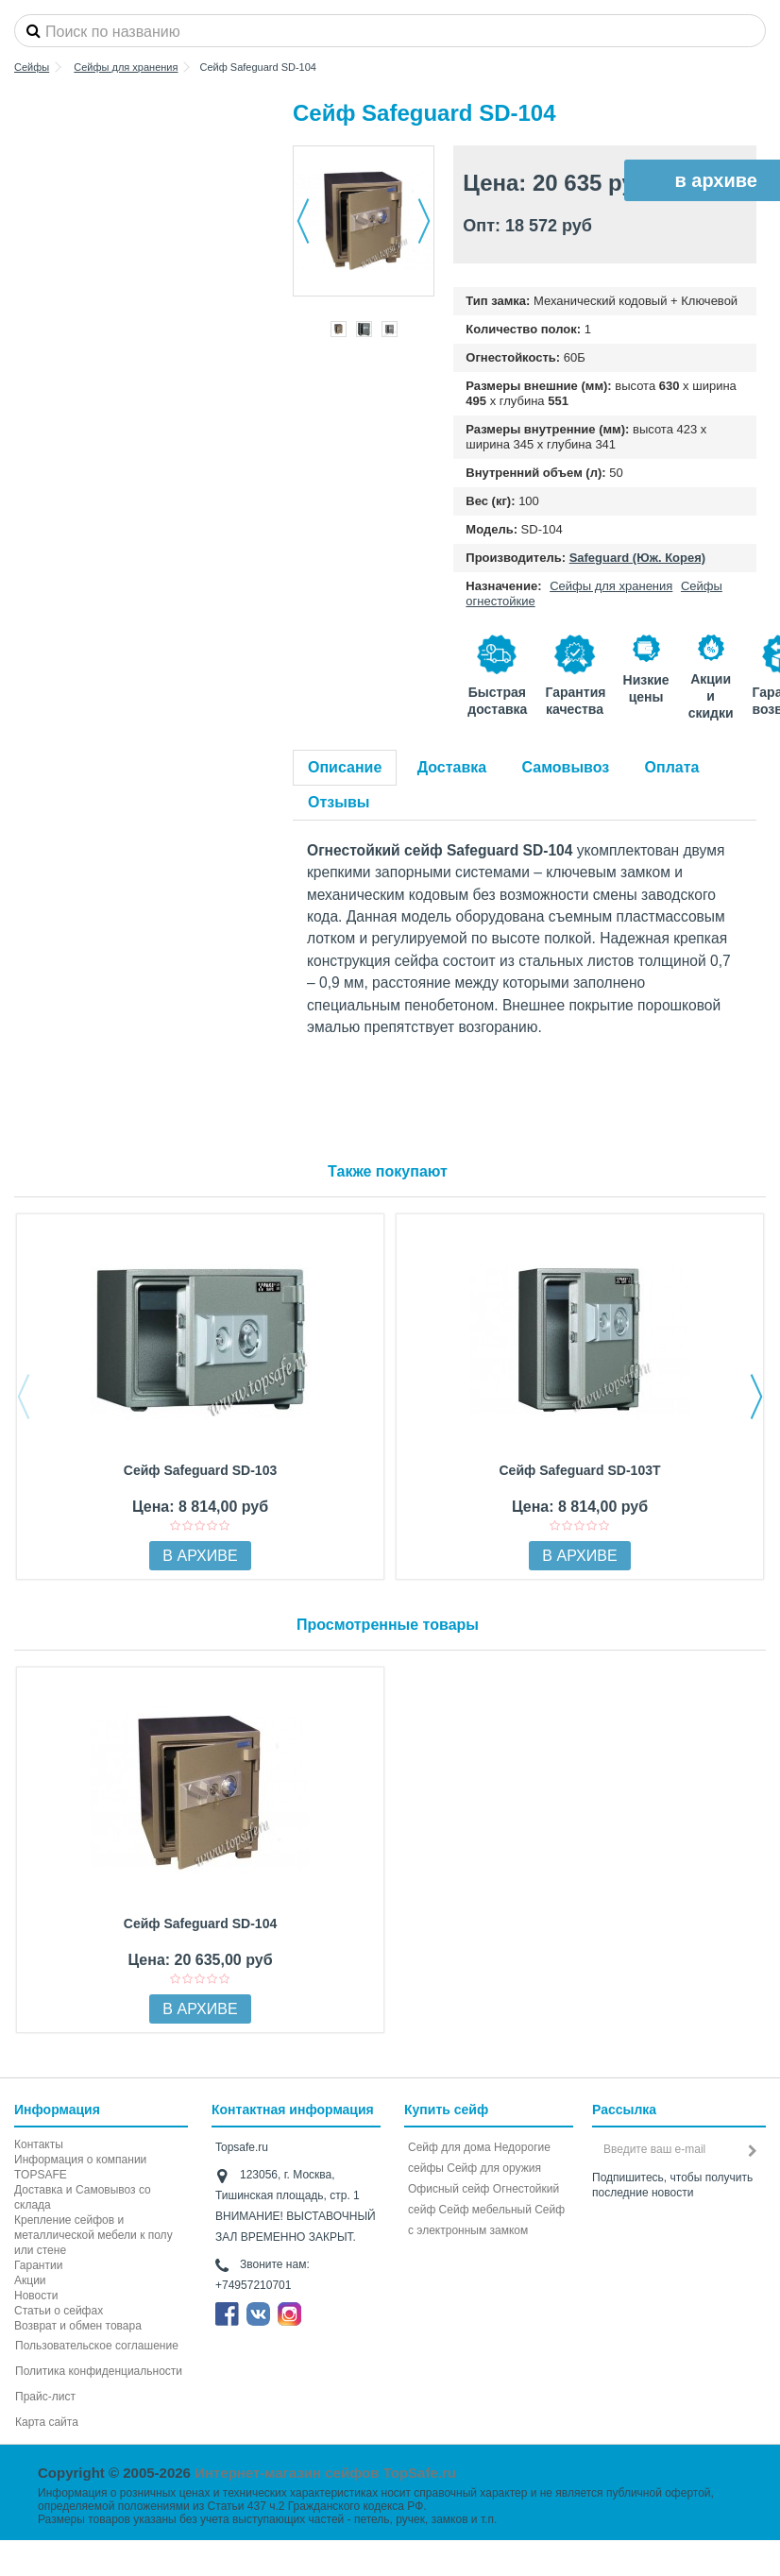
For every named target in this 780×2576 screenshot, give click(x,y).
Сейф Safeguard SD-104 (200, 1923)
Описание (345, 767)
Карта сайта (46, 2422)
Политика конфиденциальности (98, 2371)
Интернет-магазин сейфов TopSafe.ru (325, 2473)
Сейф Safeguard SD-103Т (579, 1470)
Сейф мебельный (485, 2209)
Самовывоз (566, 767)
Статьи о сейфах (58, 2310)
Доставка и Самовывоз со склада (82, 2197)
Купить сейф (446, 2109)
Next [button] (756, 1397)
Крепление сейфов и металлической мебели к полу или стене (93, 2235)
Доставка (452, 767)
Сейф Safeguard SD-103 (200, 1470)
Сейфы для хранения (611, 586)
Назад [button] (303, 221)
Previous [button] (24, 1397)
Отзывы (338, 802)
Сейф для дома (449, 2147)
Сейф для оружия (494, 2168)
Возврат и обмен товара (78, 2325)
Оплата (672, 767)
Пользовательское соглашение (96, 2345)
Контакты (38, 2144)
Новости (36, 2295)
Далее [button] (424, 221)
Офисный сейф (448, 2188)
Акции (30, 2280)
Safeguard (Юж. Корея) (637, 558)
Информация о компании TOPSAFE (80, 2167)
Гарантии (38, 2265)
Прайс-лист (45, 2396)
